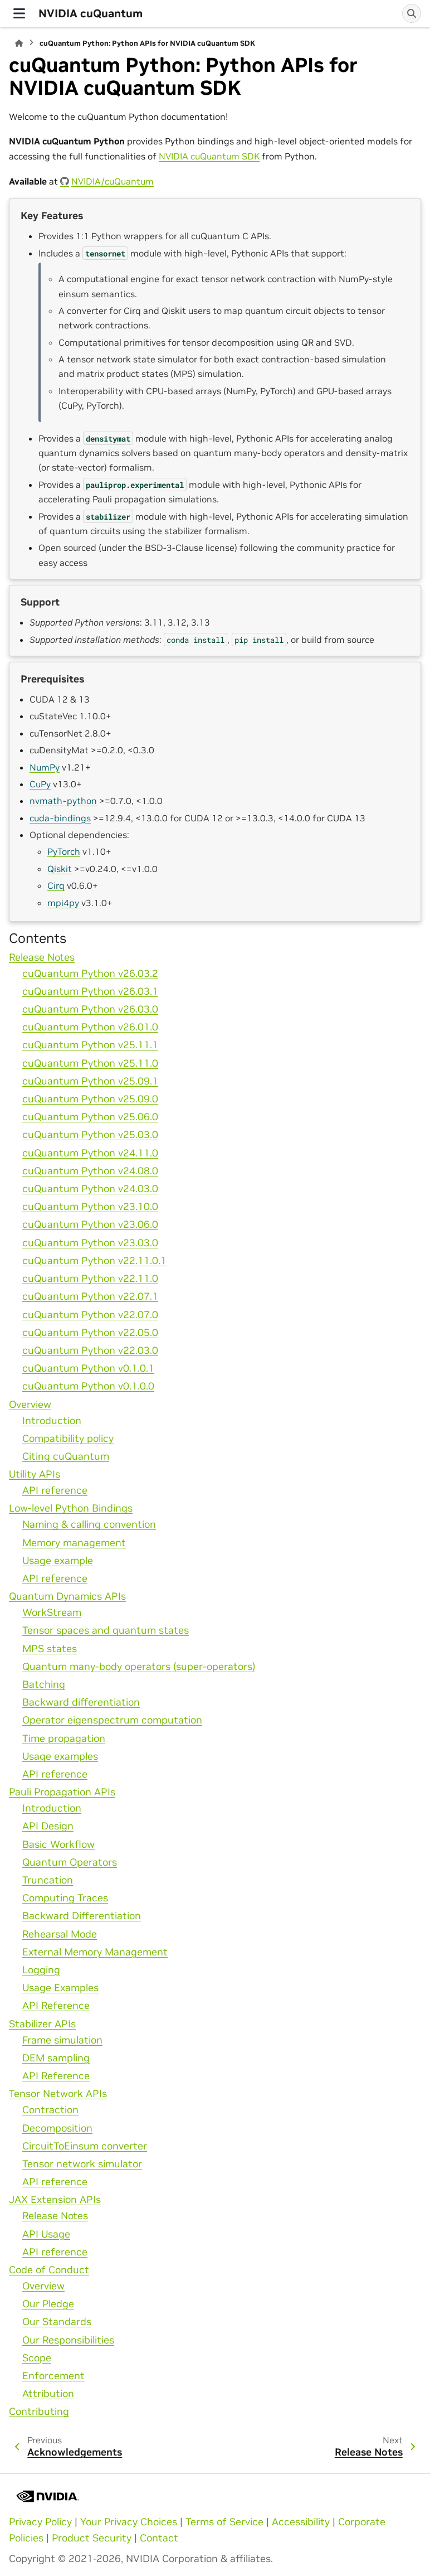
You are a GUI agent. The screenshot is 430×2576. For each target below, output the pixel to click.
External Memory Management (95, 1952)
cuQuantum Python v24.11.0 (90, 1153)
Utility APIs (34, 1474)
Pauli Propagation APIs (62, 1792)
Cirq (56, 885)
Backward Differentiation (81, 1916)
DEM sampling (56, 2058)
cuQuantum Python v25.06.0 (90, 1117)
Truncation (47, 1880)
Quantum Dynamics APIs (67, 1596)
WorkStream (51, 1612)
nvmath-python (63, 800)
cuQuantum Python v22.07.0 (90, 1315)
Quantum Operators (69, 1862)
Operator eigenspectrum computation (112, 1720)
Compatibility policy (68, 1438)
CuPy (40, 784)
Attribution (48, 2394)
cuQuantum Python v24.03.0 (90, 1189)
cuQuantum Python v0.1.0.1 (88, 1368)
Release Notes (42, 957)
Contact (159, 2538)
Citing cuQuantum (65, 1456)
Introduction (51, 1421)
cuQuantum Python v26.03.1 (90, 991)
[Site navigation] (19, 13)
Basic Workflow (58, 1844)
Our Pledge (48, 2304)
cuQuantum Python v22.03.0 (90, 1350)
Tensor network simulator (82, 2164)
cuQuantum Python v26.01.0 (90, 1027)
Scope (36, 2358)
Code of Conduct (49, 2270)
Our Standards (56, 2322)
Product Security (91, 2538)
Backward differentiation (81, 1702)
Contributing (39, 2411)
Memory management (74, 1543)
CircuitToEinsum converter (84, 2146)
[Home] (19, 43)
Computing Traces (65, 1898)
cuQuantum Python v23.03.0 (90, 1243)
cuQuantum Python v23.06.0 (90, 1224)
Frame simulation (62, 2040)
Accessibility (301, 2522)
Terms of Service (224, 2522)
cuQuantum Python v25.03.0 (90, 1135)
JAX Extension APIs (55, 2200)
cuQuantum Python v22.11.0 (90, 1278)
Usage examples (60, 1756)
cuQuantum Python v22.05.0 (90, 1332)
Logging (41, 1970)
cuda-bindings (60, 818)
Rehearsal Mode (59, 1934)
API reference (54, 1490)
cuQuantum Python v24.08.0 (90, 1171)
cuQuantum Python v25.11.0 (90, 1063)
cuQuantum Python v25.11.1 (90, 1045)
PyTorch (63, 851)
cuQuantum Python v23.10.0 (90, 1206)
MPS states (49, 1649)
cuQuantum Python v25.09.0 (90, 1099)
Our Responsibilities (68, 2340)
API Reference (56, 2005)
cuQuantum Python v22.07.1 (90, 1296)
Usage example (57, 1561)
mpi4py (63, 902)
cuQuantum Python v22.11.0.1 (94, 1261)
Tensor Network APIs (58, 2094)
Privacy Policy (40, 2522)
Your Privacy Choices (128, 2522)
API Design (48, 1826)
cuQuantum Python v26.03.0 (90, 1009)
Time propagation (63, 1738)
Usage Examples (60, 1988)
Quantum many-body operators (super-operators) (138, 1666)
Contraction (50, 2110)
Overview (30, 1404)
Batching (43, 1684)
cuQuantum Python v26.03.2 (90, 973)
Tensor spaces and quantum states (105, 1630)
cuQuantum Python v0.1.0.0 (88, 1386)
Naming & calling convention (89, 1524)
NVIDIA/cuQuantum (112, 181)
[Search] (411, 13)
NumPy (45, 767)
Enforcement (53, 2376)
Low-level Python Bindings (71, 1508)
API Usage (46, 2234)
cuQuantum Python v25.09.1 (90, 1081)
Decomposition (57, 2128)
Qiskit (59, 868)
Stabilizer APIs (42, 2024)
